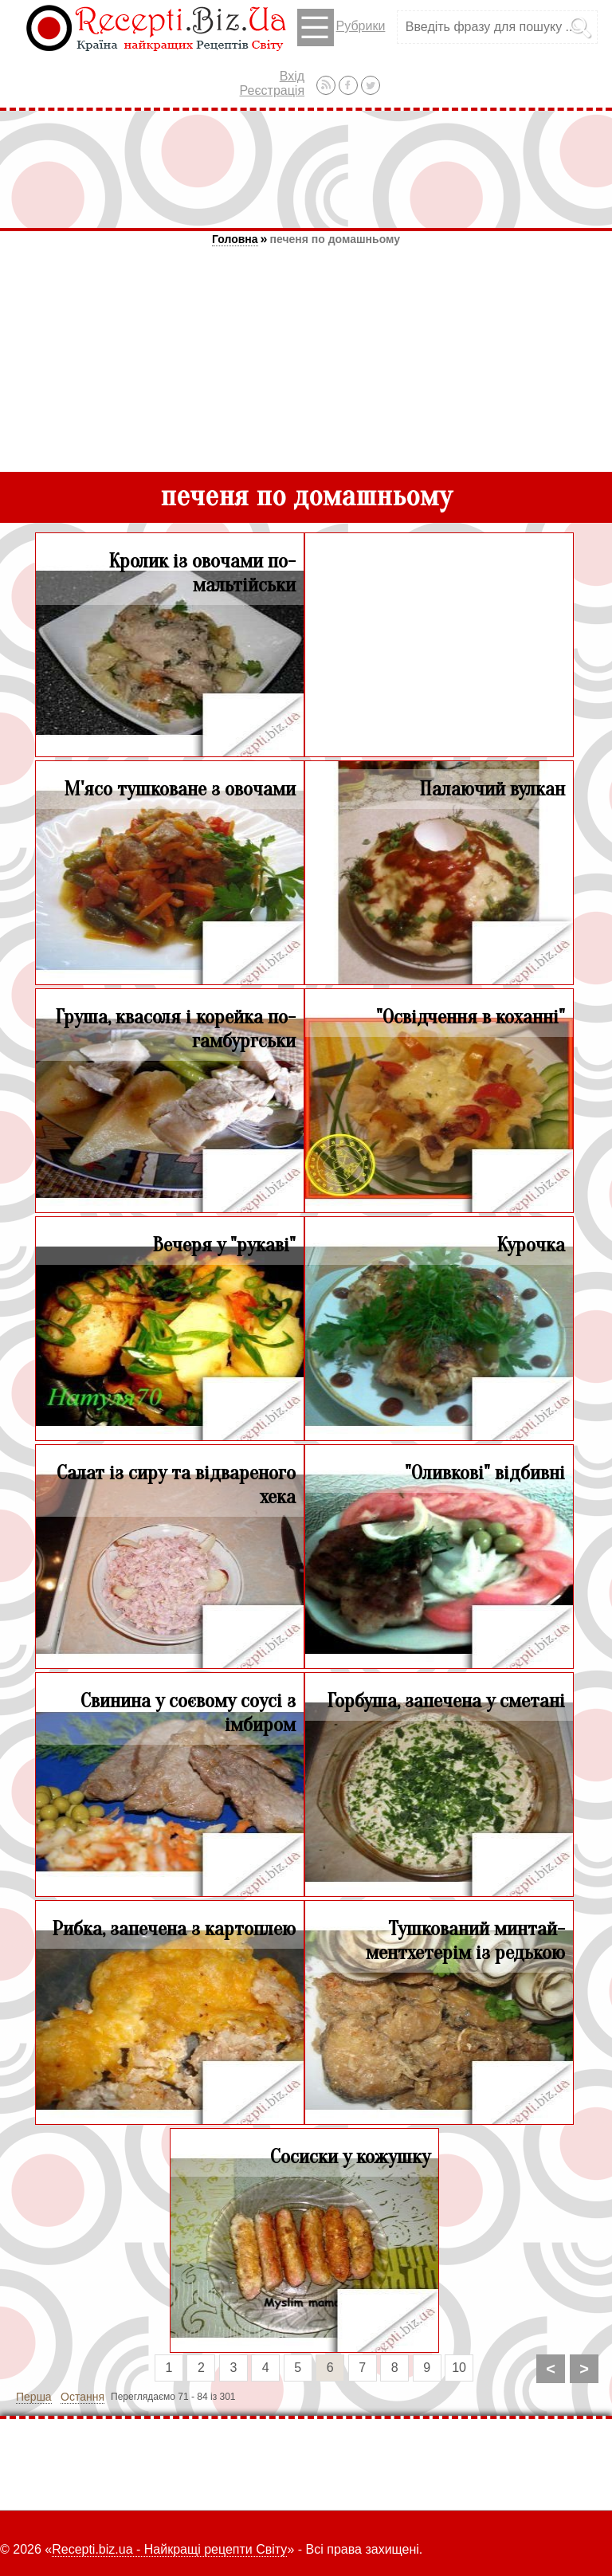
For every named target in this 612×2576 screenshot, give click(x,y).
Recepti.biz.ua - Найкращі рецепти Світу (169, 2549)
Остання (82, 2396)
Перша (34, 2396)
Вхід (292, 76)
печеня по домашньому (334, 239)
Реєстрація (272, 90)
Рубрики (341, 27)
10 (459, 2367)
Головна (235, 239)
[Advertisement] (306, 169)
